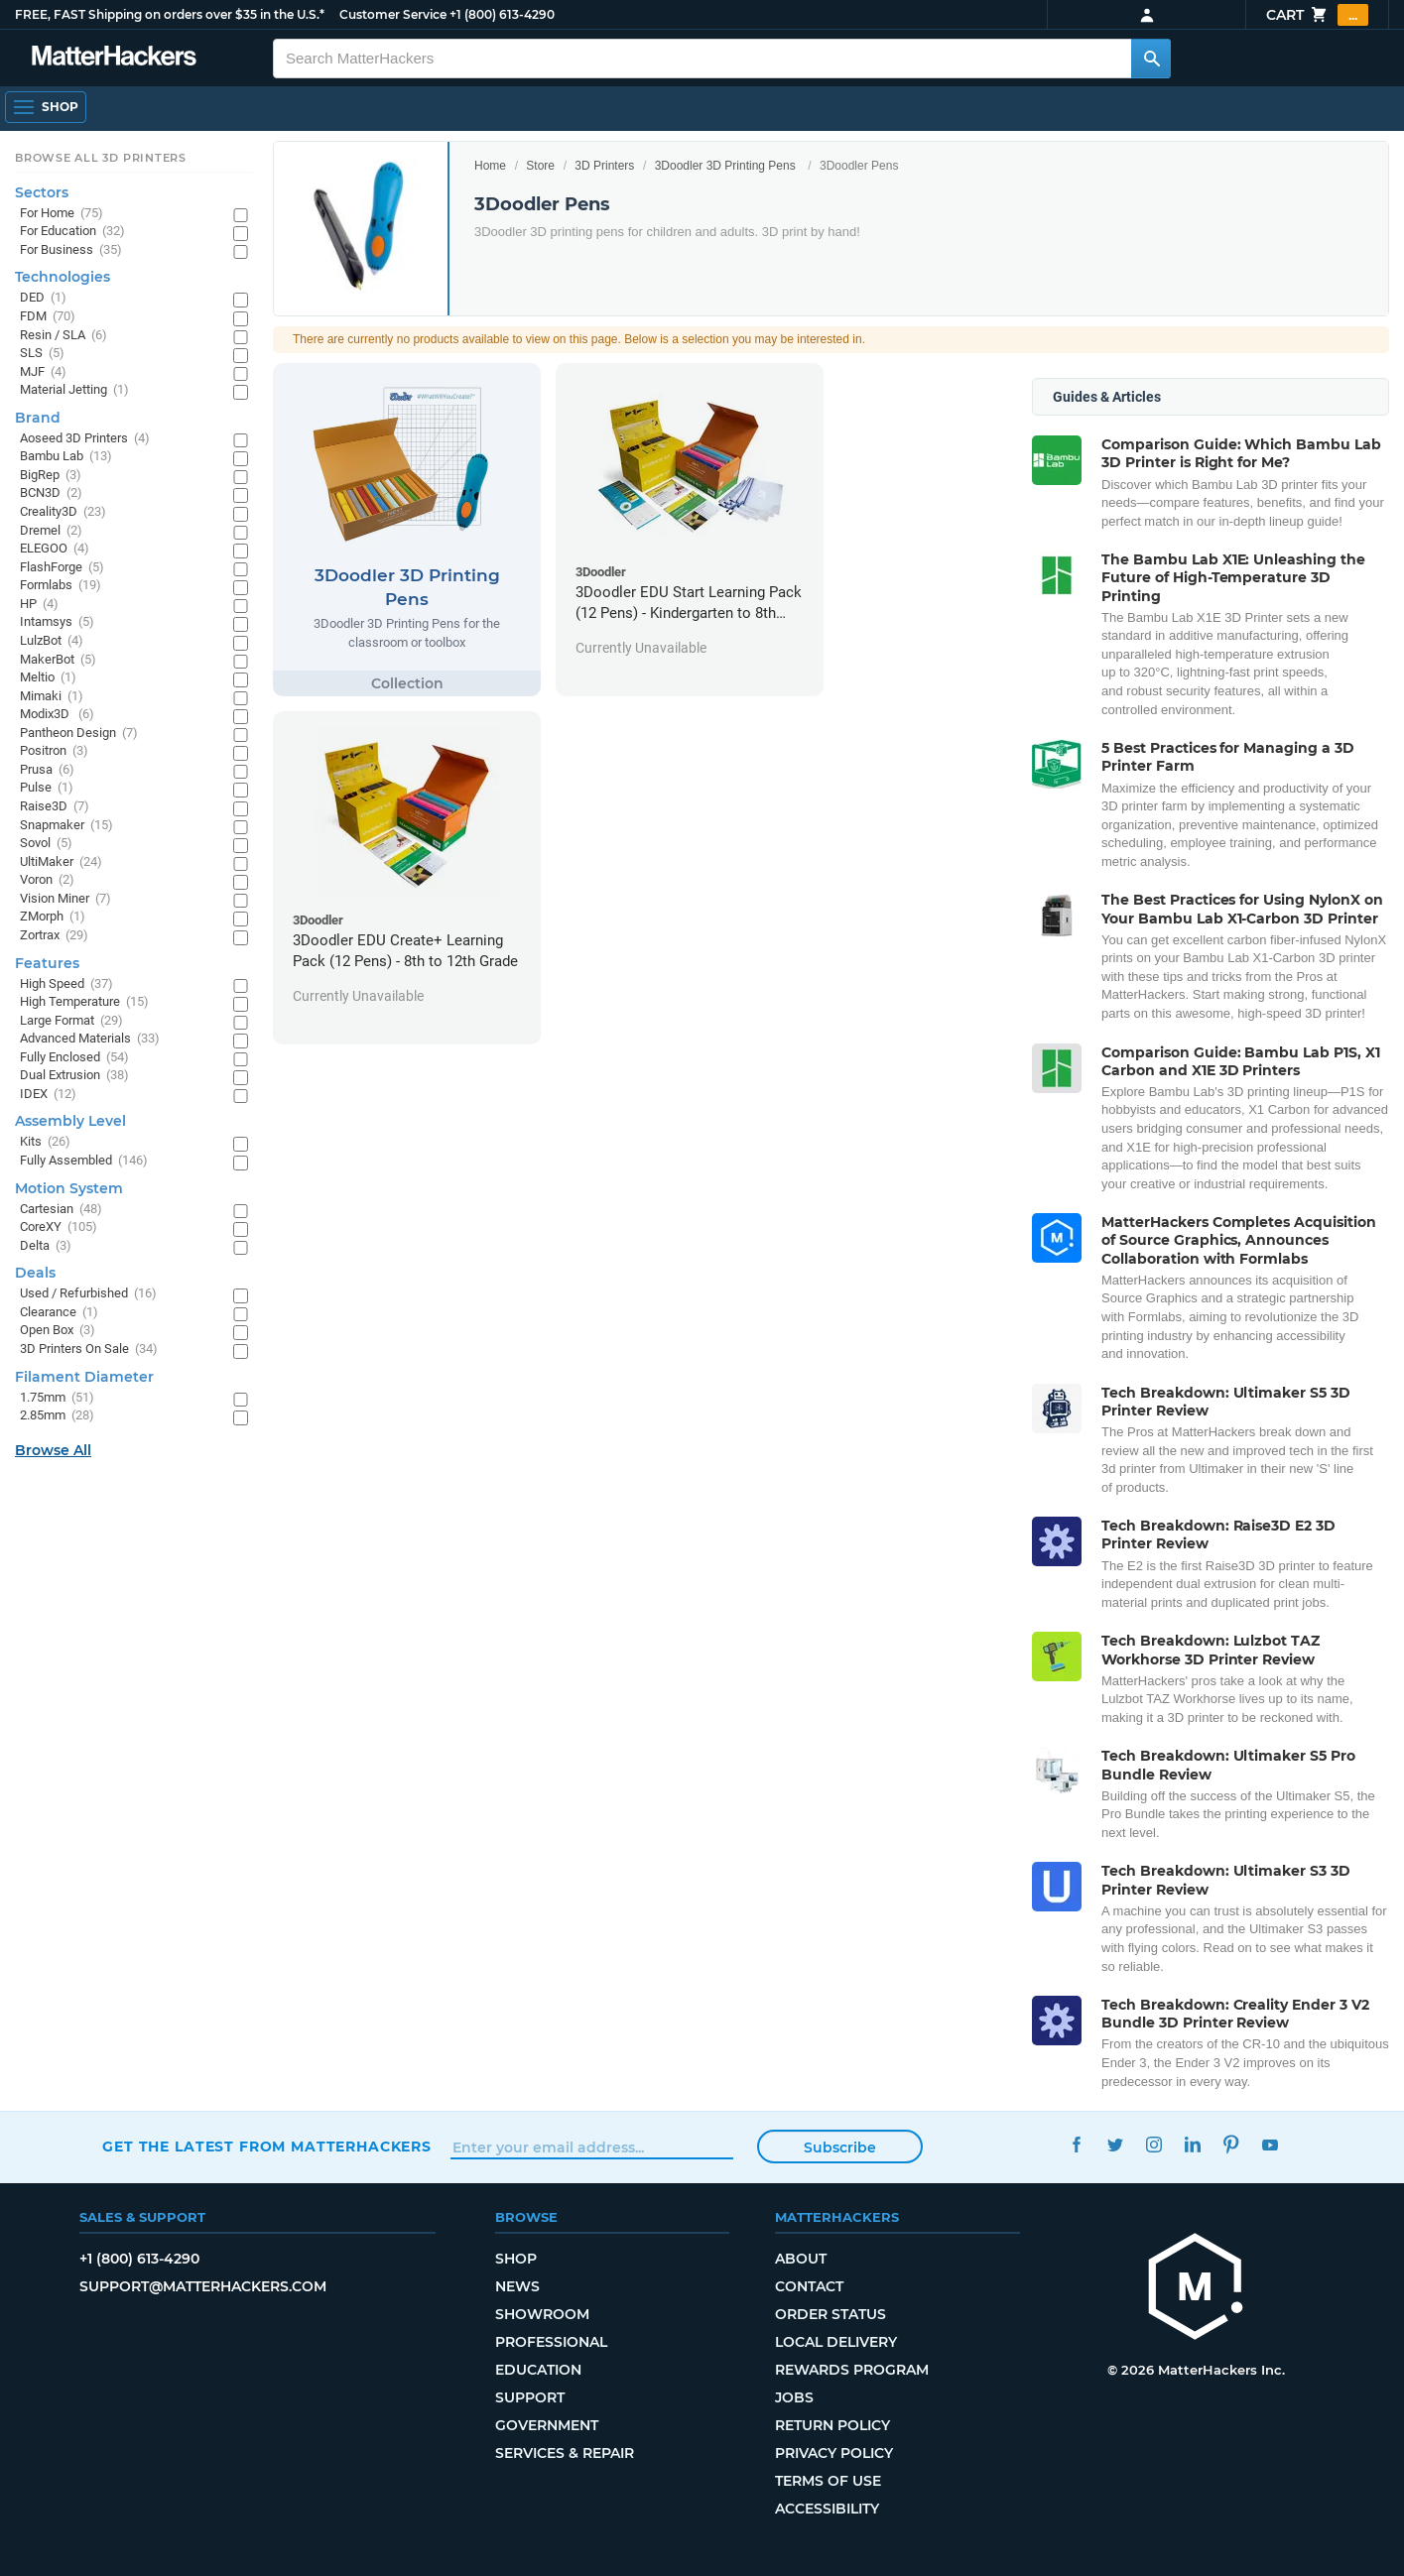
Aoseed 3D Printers (85, 438)
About (801, 2259)
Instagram (1154, 2144)
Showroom (542, 2314)
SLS (42, 353)
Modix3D (57, 714)
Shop (516, 2259)
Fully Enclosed (74, 1057)
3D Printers (604, 166)
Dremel (51, 531)
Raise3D (54, 806)
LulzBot (51, 641)
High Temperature (84, 1002)
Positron (54, 751)
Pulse (46, 788)
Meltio (48, 678)
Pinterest (1231, 2144)
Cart (1317, 15)
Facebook (1077, 2144)
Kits (45, 1142)
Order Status (830, 2314)
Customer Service (393, 14)
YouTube (1270, 2144)
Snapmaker (66, 825)
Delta (45, 1246)
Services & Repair (564, 2453)
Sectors (41, 192)
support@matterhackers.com (202, 2286)
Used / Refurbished (88, 1294)
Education (538, 2370)
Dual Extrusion (74, 1075)
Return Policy (832, 2425)
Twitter (1115, 2144)
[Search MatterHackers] (1151, 58)
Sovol (46, 843)
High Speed (66, 984)
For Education (72, 231)
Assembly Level (70, 1121)
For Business (71, 250)
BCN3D (51, 493)
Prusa (47, 770)
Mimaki (51, 696)
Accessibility (827, 2508)
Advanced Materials (90, 1039)
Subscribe (840, 2147)
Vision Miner (65, 899)
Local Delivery (836, 2342)
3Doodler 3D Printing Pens (725, 166)
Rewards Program (852, 2370)
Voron (47, 880)
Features (47, 963)
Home (490, 166)
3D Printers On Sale (89, 1349)
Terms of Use (828, 2481)
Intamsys (57, 622)
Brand (38, 418)
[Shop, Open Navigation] (45, 107)
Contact (809, 2286)
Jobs (794, 2397)
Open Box (57, 1330)
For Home (61, 213)
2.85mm (57, 1416)
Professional (551, 2342)
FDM (47, 316)
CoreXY (58, 1227)
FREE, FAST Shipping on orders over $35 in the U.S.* (169, 14)
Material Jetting (74, 390)
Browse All (53, 1450)
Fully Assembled (84, 1161)
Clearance (59, 1312)
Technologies (62, 277)
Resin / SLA (63, 335)
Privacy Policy (834, 2453)
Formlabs (60, 585)
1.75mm (57, 1398)
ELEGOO (54, 549)
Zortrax (54, 935)
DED (43, 298)
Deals (35, 1273)
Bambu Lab (66, 456)
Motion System (69, 1188)
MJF (43, 372)
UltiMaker (61, 862)
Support (530, 2397)
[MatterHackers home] (114, 58)
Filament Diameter (84, 1377)
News (517, 2286)
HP (39, 604)
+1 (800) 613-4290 (502, 14)
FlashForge (62, 567)
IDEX (48, 1094)
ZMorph (52, 917)
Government (546, 2425)
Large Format (71, 1021)
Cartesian (61, 1209)
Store (540, 166)
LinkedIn (1193, 2144)
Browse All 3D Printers (101, 158)
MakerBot (58, 660)
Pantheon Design (79, 733)
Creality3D (63, 512)
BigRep (50, 475)
